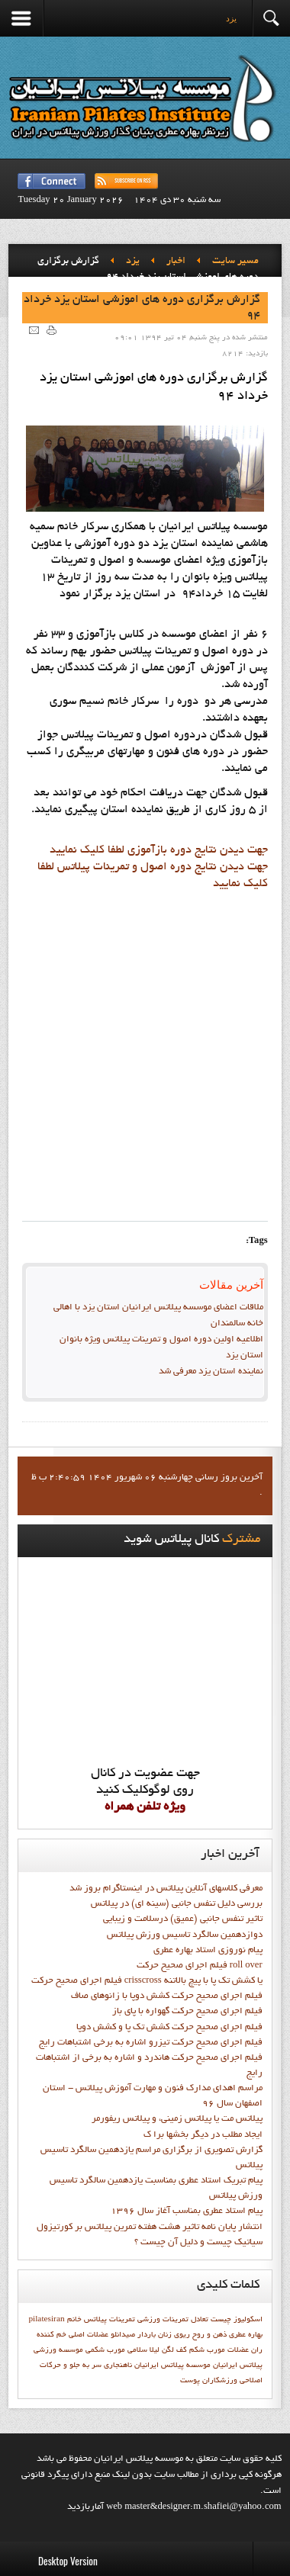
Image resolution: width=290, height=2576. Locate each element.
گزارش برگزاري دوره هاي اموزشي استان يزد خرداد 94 (142, 308)
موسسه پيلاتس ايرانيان (172, 2365)
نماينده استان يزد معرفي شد (211, 1371)
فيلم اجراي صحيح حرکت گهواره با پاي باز (187, 2011)
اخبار (175, 261)
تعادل (199, 2319)
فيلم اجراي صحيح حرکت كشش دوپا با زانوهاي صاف (167, 1996)
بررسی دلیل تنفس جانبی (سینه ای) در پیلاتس (177, 1904)
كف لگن (174, 2350)
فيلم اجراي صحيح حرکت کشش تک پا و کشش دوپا (169, 2027)
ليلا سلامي (143, 2350)
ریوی (182, 2335)
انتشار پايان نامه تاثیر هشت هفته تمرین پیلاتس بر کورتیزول (150, 2227)
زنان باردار (154, 2335)
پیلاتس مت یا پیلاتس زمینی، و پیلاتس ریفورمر (177, 2119)
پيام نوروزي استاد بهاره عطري (208, 1950)
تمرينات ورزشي (162, 2319)
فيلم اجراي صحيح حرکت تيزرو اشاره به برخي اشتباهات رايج (151, 2043)
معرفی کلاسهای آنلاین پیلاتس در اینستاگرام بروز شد (166, 1888)
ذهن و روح (209, 2335)
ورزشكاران (219, 2380)
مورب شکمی (105, 2350)
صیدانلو (123, 2335)
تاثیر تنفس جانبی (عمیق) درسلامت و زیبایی (183, 1919)
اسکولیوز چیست (237, 2319)
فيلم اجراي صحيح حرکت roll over (200, 1966)
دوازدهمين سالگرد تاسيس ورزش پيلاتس (185, 1935)
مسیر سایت (235, 261)
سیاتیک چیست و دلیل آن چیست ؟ (198, 2242)
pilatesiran (46, 2319)
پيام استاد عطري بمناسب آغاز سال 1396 (187, 2211)
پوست (190, 2380)
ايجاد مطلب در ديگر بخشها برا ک (203, 2135)
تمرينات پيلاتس (109, 2319)
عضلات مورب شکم (219, 2350)
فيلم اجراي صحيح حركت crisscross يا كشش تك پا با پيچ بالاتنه (147, 1981)
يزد (133, 261)
